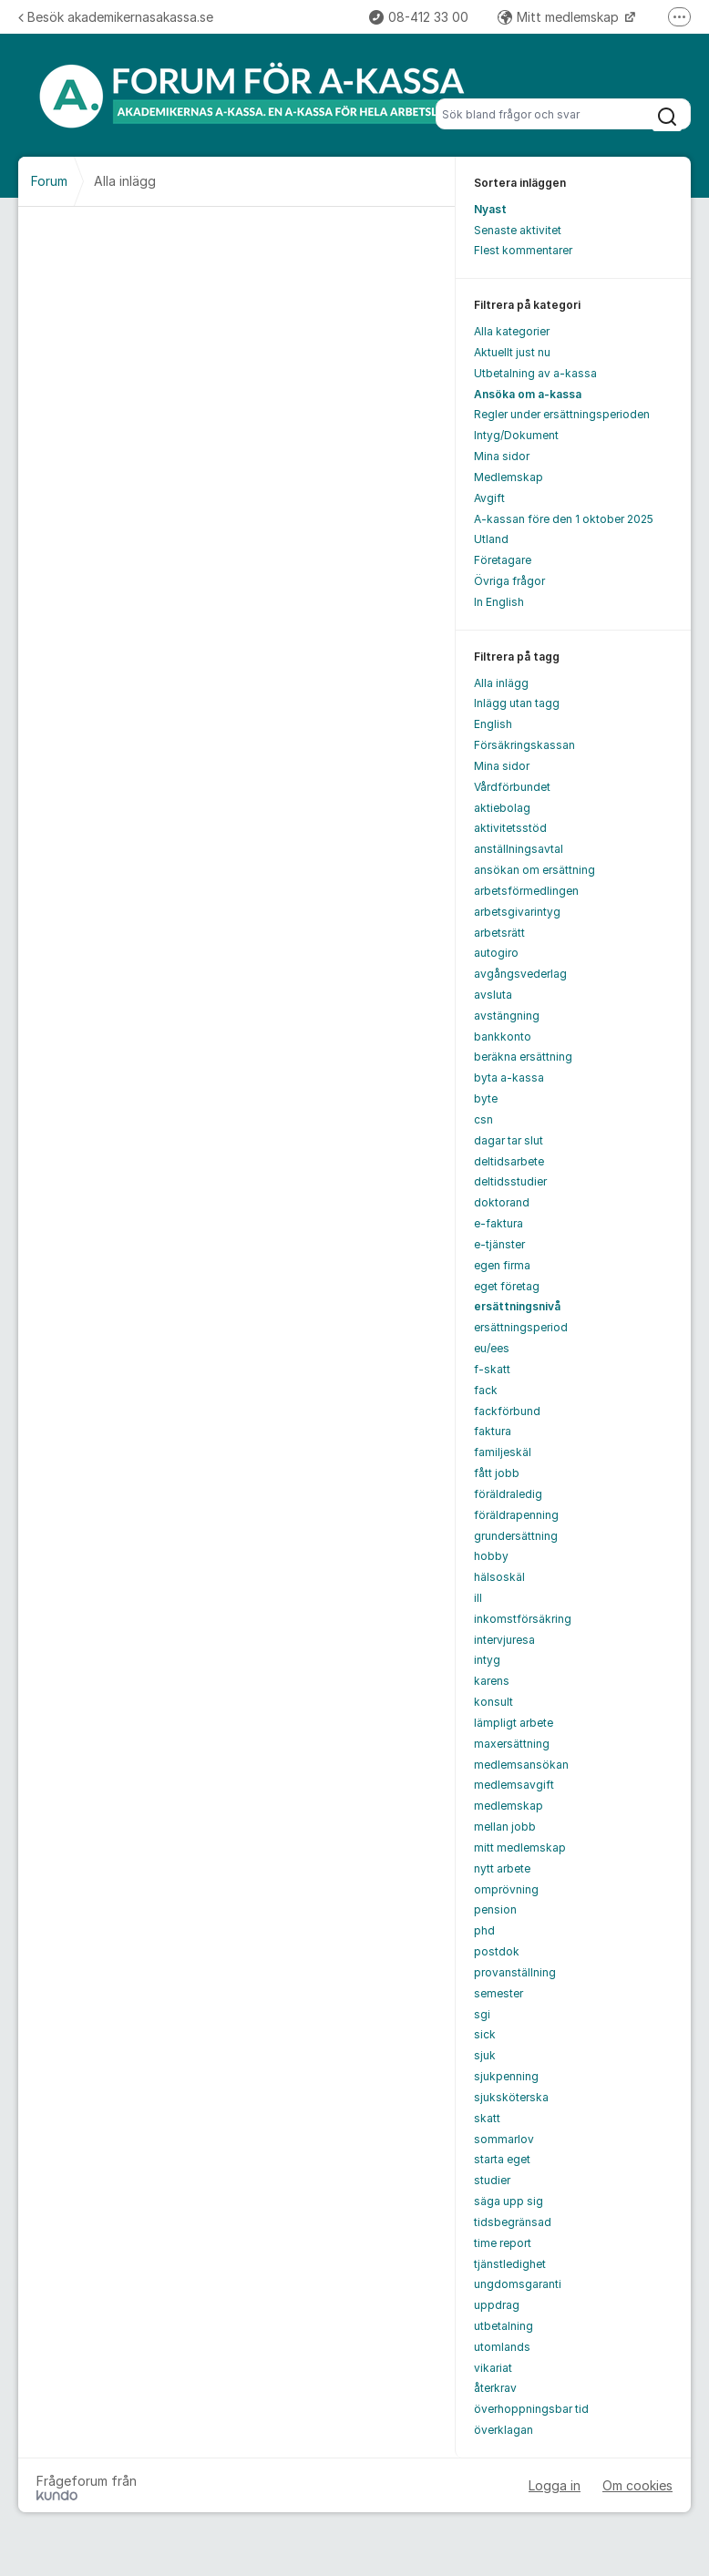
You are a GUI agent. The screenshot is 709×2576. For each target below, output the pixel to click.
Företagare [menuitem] (502, 560)
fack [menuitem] (486, 1390)
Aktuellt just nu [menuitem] (512, 352)
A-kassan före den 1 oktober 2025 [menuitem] (563, 519)
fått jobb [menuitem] (496, 1473)
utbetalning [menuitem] (503, 2326)
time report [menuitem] (502, 2243)
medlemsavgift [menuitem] (514, 1784)
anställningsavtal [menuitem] (518, 849)
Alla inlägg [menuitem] (501, 683)
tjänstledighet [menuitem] (510, 2264)
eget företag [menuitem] (506, 1286)
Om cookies (637, 2485)
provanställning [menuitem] (515, 1972)
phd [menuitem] (484, 1930)
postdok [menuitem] (496, 1951)
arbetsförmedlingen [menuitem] (526, 891)
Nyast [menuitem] (490, 209)
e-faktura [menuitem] (498, 1223)
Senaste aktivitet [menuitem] (517, 230)
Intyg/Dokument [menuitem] (516, 435)
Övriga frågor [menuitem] (509, 581)
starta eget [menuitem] (502, 2159)
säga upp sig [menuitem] (508, 2201)
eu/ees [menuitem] (491, 1348)
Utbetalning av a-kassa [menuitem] (535, 373)
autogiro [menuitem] (496, 953)
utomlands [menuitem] (502, 2347)
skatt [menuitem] (487, 2118)
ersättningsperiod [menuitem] (521, 1327)
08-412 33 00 (418, 17)
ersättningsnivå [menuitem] (517, 1306)
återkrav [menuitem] (495, 2388)
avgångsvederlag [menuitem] (520, 973)
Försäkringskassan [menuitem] (524, 745)
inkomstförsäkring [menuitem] (522, 1619)
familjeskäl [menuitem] (502, 1452)
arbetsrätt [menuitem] (499, 932)
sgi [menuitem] (482, 2014)
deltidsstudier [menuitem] (510, 1181)
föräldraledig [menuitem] (508, 1494)
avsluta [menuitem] (493, 994)
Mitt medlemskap (560, 17)
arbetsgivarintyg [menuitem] (517, 912)
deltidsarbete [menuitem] (509, 1161)
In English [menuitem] (499, 602)
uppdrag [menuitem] (496, 2305)
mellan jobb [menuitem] (505, 1826)
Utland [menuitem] (491, 539)
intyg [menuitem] (487, 1660)
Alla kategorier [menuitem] (512, 331)
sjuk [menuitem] (485, 2055)
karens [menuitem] (491, 1681)
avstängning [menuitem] (506, 1015)
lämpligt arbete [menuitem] (513, 1722)
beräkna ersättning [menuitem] (523, 1056)
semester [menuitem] (498, 1993)
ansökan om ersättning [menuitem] (534, 870)
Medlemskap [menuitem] (508, 477)
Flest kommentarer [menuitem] (523, 250)
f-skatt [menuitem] (492, 1369)
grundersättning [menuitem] (516, 1536)
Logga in (555, 2485)
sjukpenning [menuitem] (506, 2076)
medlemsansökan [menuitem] (521, 1764)
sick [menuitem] (485, 2034)
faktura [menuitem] (492, 1431)
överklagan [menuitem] (503, 2430)
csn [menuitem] (483, 1119)
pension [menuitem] (495, 1909)
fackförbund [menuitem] (507, 1411)
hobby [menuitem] (491, 1556)
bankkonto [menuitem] (502, 1036)
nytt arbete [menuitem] (502, 1868)
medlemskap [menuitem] (508, 1805)
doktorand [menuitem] (501, 1202)
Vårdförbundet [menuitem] (512, 787)
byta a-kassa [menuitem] (509, 1077)
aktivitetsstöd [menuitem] (510, 828)
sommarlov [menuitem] (504, 2139)
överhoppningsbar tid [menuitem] (531, 2409)
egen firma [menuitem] (502, 1265)
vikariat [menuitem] (493, 2368)
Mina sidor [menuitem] (501, 456)
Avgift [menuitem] (489, 498)
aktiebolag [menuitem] (502, 808)
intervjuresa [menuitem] (504, 1640)
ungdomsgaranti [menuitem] (517, 2284)
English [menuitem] (493, 724)
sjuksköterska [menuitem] (511, 2097)
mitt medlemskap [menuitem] (520, 1847)
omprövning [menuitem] (506, 1889)
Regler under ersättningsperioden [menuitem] (562, 414)
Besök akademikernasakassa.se (115, 17)
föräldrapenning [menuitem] (516, 1515)
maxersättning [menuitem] (512, 1743)
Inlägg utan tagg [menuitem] (517, 703)
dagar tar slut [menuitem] (508, 1140)
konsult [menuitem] (493, 1702)
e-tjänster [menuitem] (499, 1244)
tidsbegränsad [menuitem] (512, 2222)
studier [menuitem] (492, 2180)
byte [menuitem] (486, 1098)
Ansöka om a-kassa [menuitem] (527, 394)
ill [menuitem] (478, 1598)
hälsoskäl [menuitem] (499, 1577)
